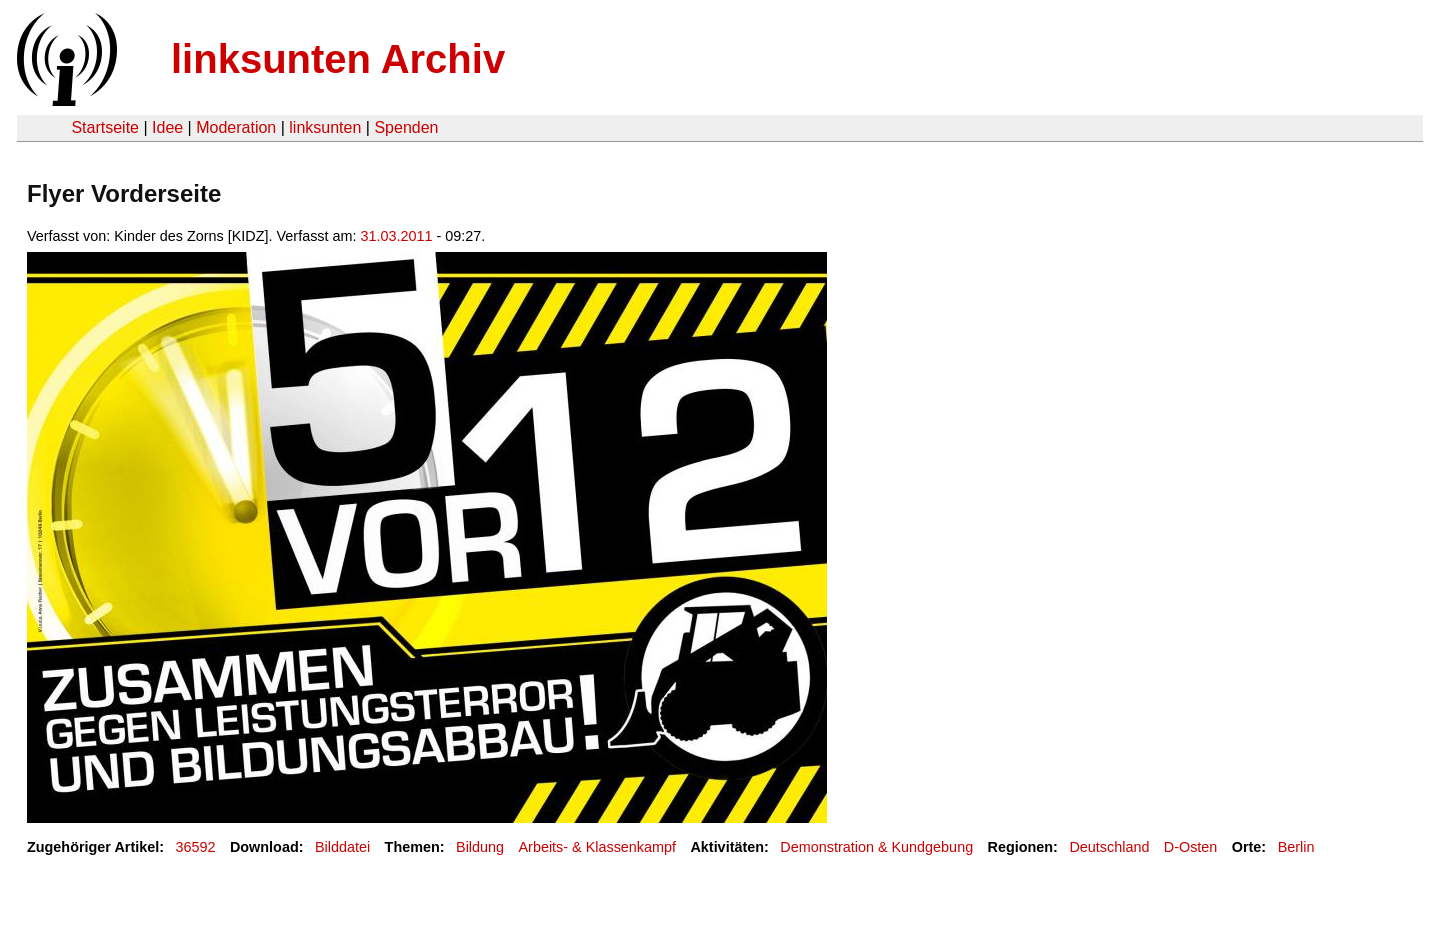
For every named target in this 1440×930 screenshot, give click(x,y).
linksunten (325, 127)
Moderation (236, 127)
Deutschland (1109, 847)
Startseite (105, 127)
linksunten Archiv (338, 59)
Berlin (1296, 847)
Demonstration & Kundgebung (876, 847)
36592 (196, 847)
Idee (167, 127)
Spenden (406, 127)
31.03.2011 (397, 236)
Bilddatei (342, 847)
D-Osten (1191, 847)
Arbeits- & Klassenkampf (597, 847)
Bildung (480, 847)
